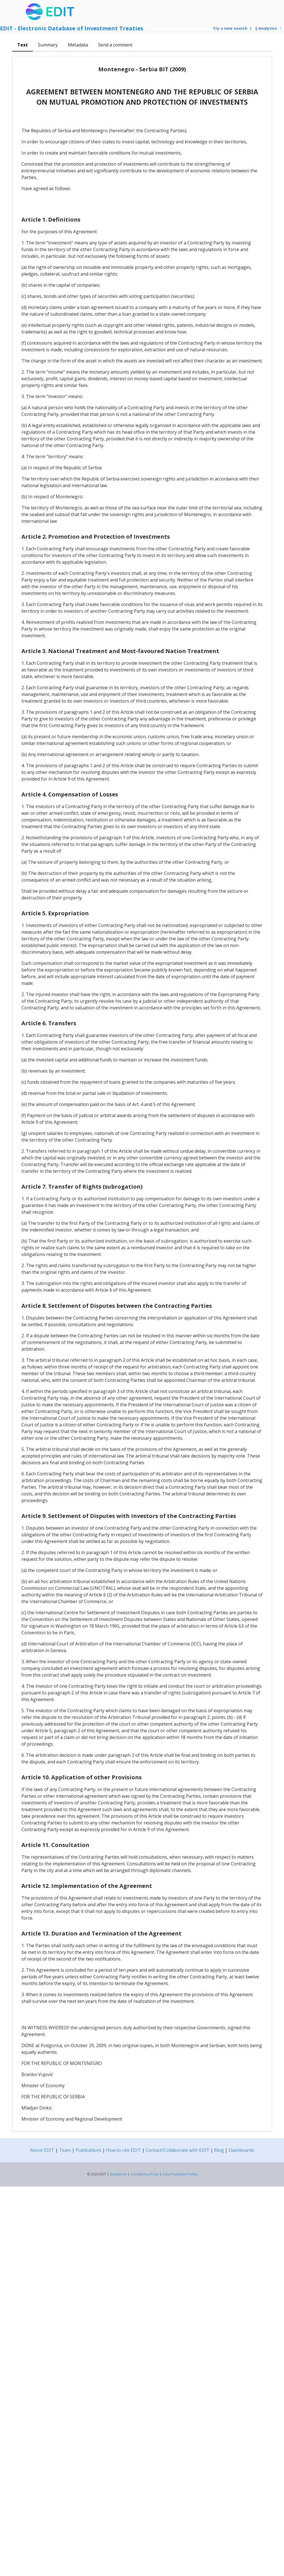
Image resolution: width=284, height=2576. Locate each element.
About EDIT (42, 2150)
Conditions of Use (144, 2174)
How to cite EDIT (123, 2150)
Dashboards (241, 2150)
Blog (219, 2150)
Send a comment (115, 45)
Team (65, 2150)
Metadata (78, 45)
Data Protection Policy (179, 2174)
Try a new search (233, 28)
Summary (48, 45)
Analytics (270, 28)
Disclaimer (118, 2174)
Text (22, 45)
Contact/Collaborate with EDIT (177, 2150)
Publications (88, 2150)
